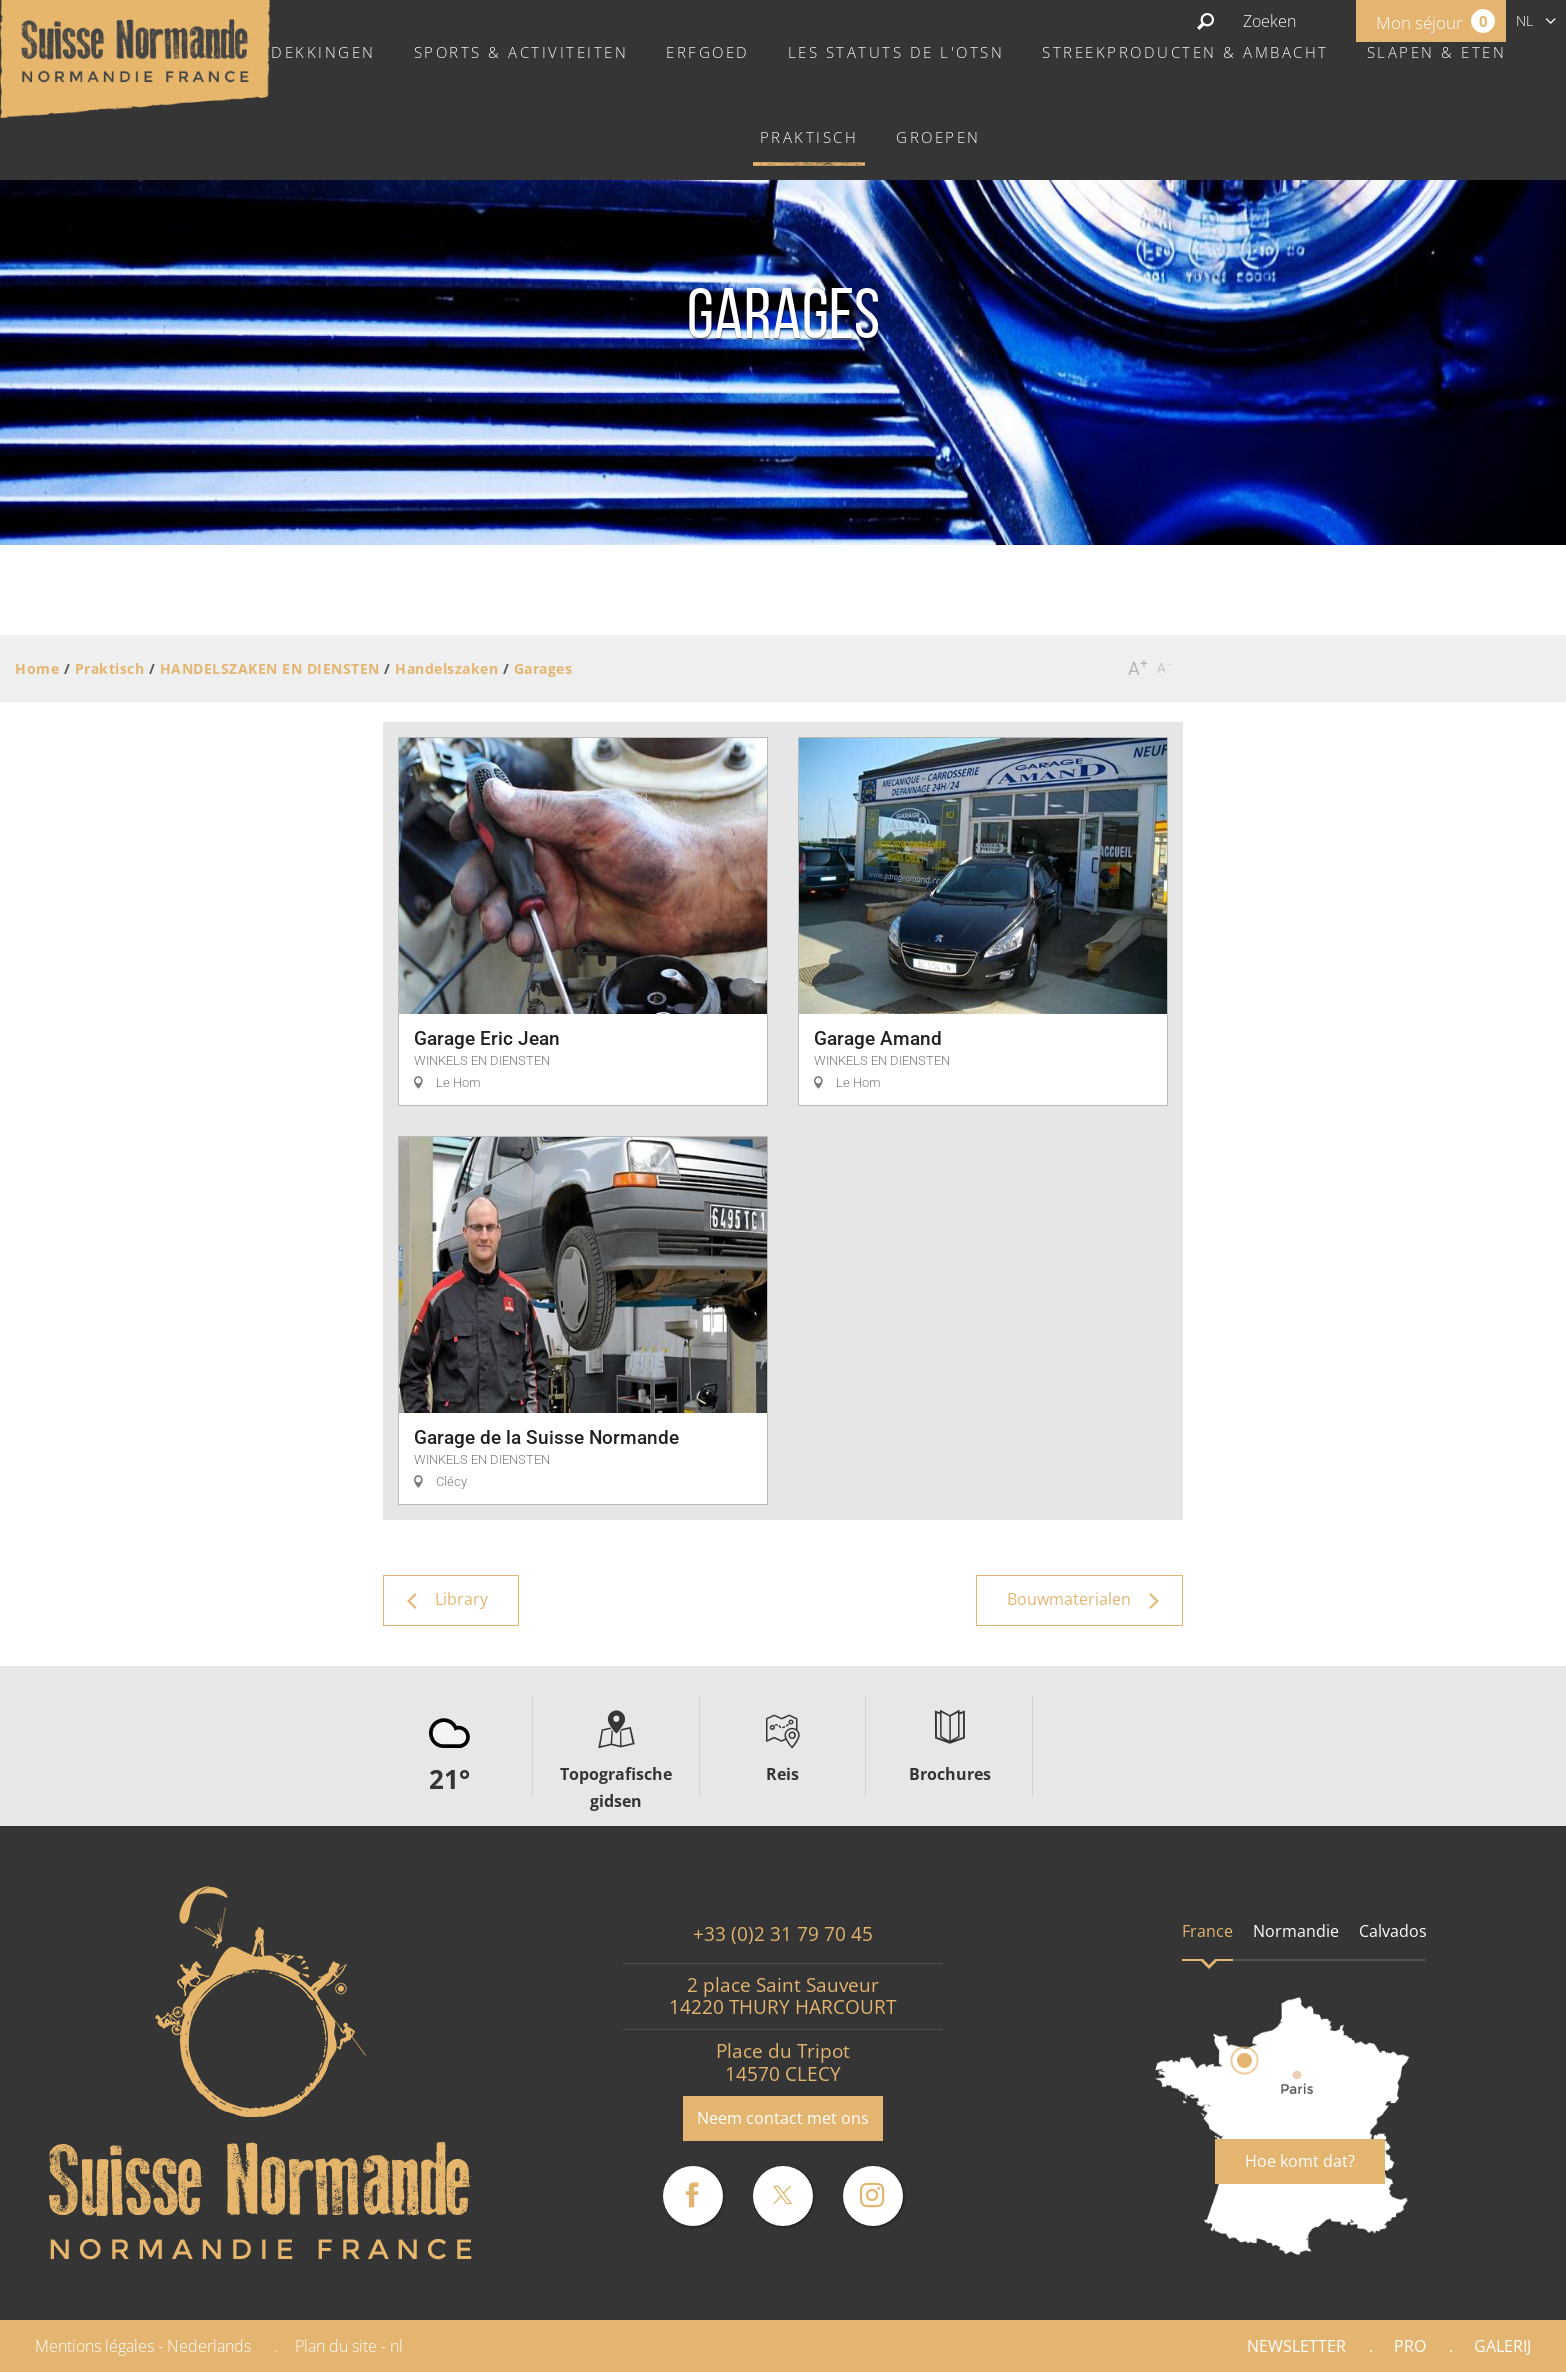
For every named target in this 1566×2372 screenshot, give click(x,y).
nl (1524, 20)
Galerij (1502, 2346)
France (1207, 1931)
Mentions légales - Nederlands (143, 2346)
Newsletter (1296, 2346)
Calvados (1393, 1931)
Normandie (1296, 1931)
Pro (1410, 2346)
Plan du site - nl (349, 2346)
